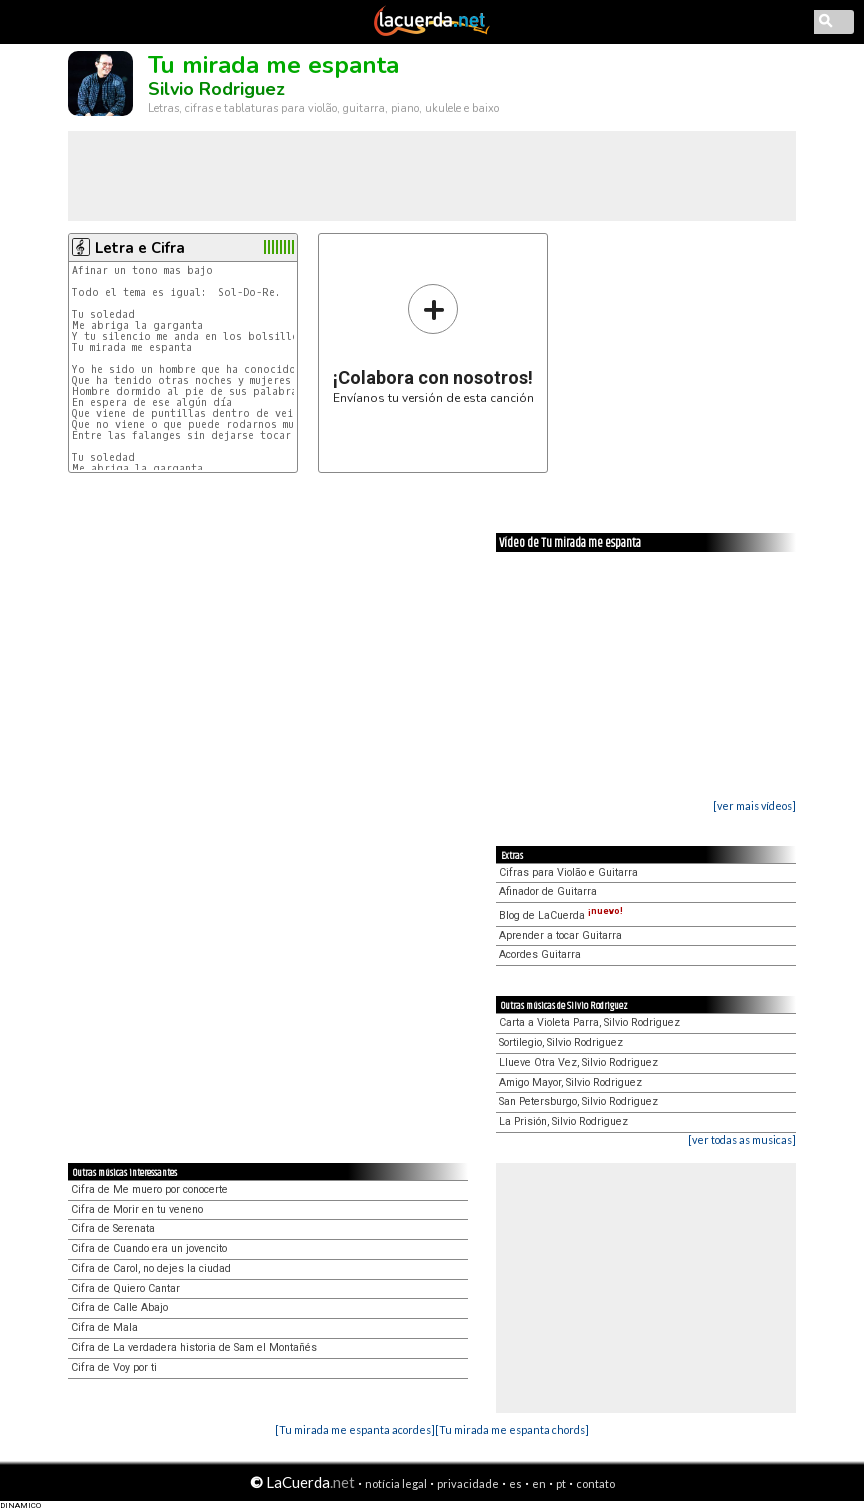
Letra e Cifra (140, 248)
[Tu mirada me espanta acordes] (355, 1429)
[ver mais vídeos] (754, 805)
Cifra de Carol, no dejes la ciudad (151, 1268)
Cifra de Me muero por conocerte (149, 1189)
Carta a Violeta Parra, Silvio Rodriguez (589, 1022)
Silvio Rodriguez (216, 89)
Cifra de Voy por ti (114, 1367)
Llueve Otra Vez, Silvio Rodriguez (578, 1062)
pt (561, 1483)
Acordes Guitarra (540, 954)
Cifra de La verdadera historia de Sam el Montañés (194, 1347)
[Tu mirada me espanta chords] (512, 1429)
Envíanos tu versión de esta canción (433, 343)
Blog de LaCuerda (561, 915)
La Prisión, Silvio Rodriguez (563, 1121)
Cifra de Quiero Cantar (125, 1288)
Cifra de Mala (104, 1327)
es (515, 1483)
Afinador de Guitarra (548, 891)
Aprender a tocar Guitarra (560, 935)
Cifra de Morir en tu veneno (137, 1209)
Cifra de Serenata (113, 1228)
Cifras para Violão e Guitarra (568, 872)
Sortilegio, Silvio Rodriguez (561, 1042)
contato (595, 1483)
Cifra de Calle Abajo (119, 1307)
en (539, 1483)
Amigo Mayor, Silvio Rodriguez (570, 1082)
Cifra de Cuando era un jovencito (149, 1248)
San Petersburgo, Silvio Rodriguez (578, 1101)
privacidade (468, 1483)
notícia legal (396, 1483)
